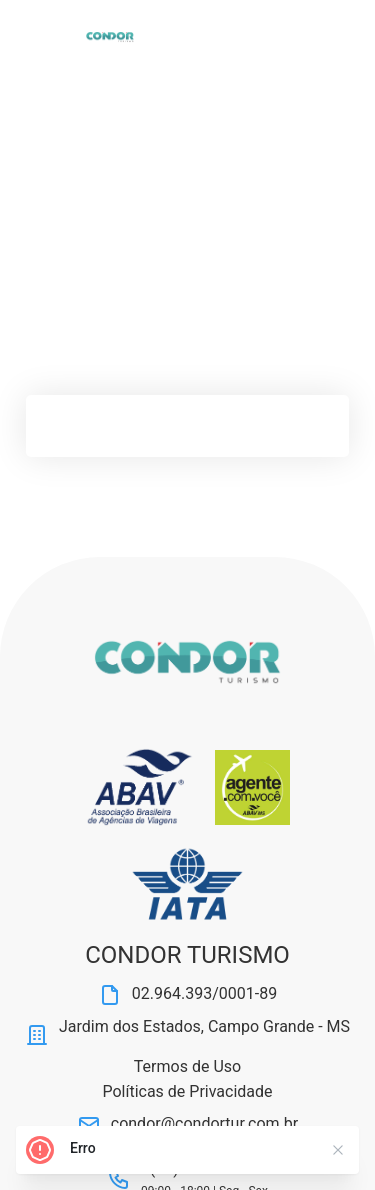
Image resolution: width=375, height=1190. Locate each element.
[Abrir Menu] (53, 37)
